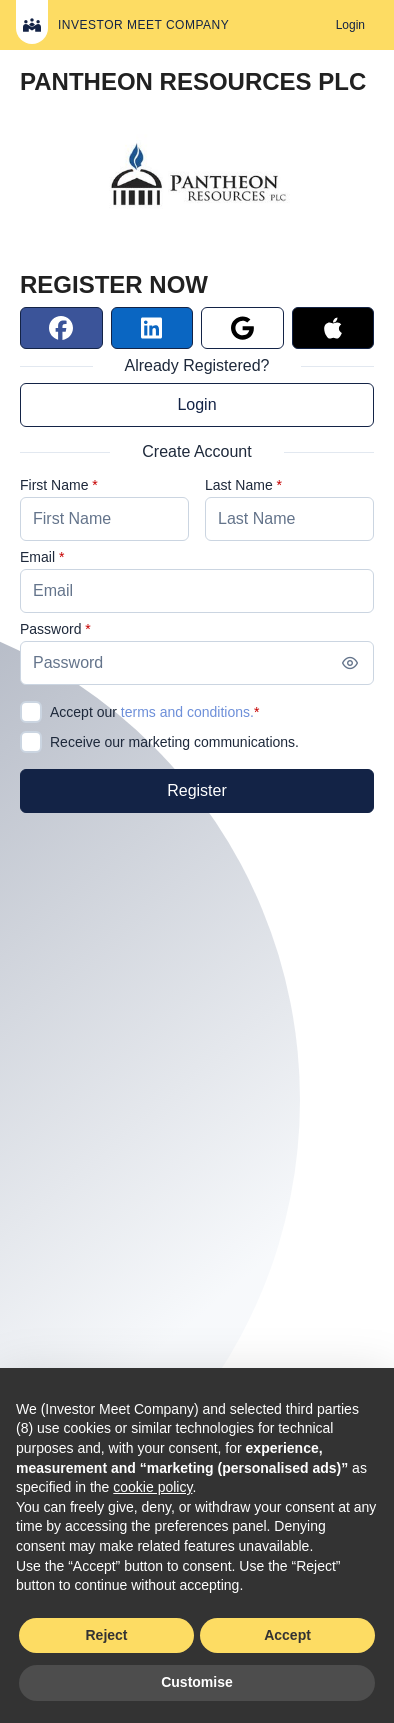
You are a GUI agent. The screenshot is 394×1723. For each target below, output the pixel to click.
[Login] (350, 25)
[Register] (197, 791)
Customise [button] (197, 1682)
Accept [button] (287, 1635)
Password (50, 629)
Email (37, 557)
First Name (54, 485)
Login (196, 404)
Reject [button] (106, 1635)
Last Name (239, 485)
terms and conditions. (187, 712)
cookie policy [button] (152, 1487)
